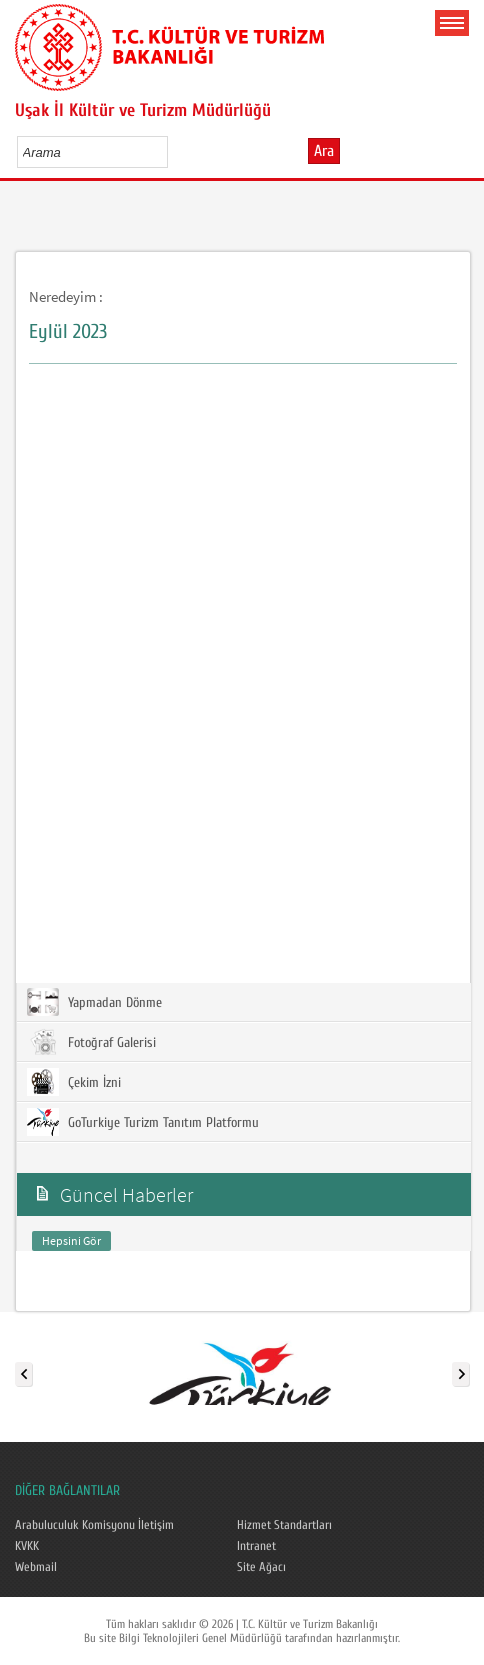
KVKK (27, 1546)
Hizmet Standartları (284, 1525)
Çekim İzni (74, 1082)
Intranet (256, 1546)
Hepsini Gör (71, 1240)
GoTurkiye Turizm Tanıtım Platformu (143, 1122)
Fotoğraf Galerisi (91, 1042)
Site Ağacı (261, 1567)
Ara (324, 151)
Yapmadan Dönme (94, 1002)
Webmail (36, 1567)
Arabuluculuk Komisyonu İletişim (94, 1525)
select (173, 152)
